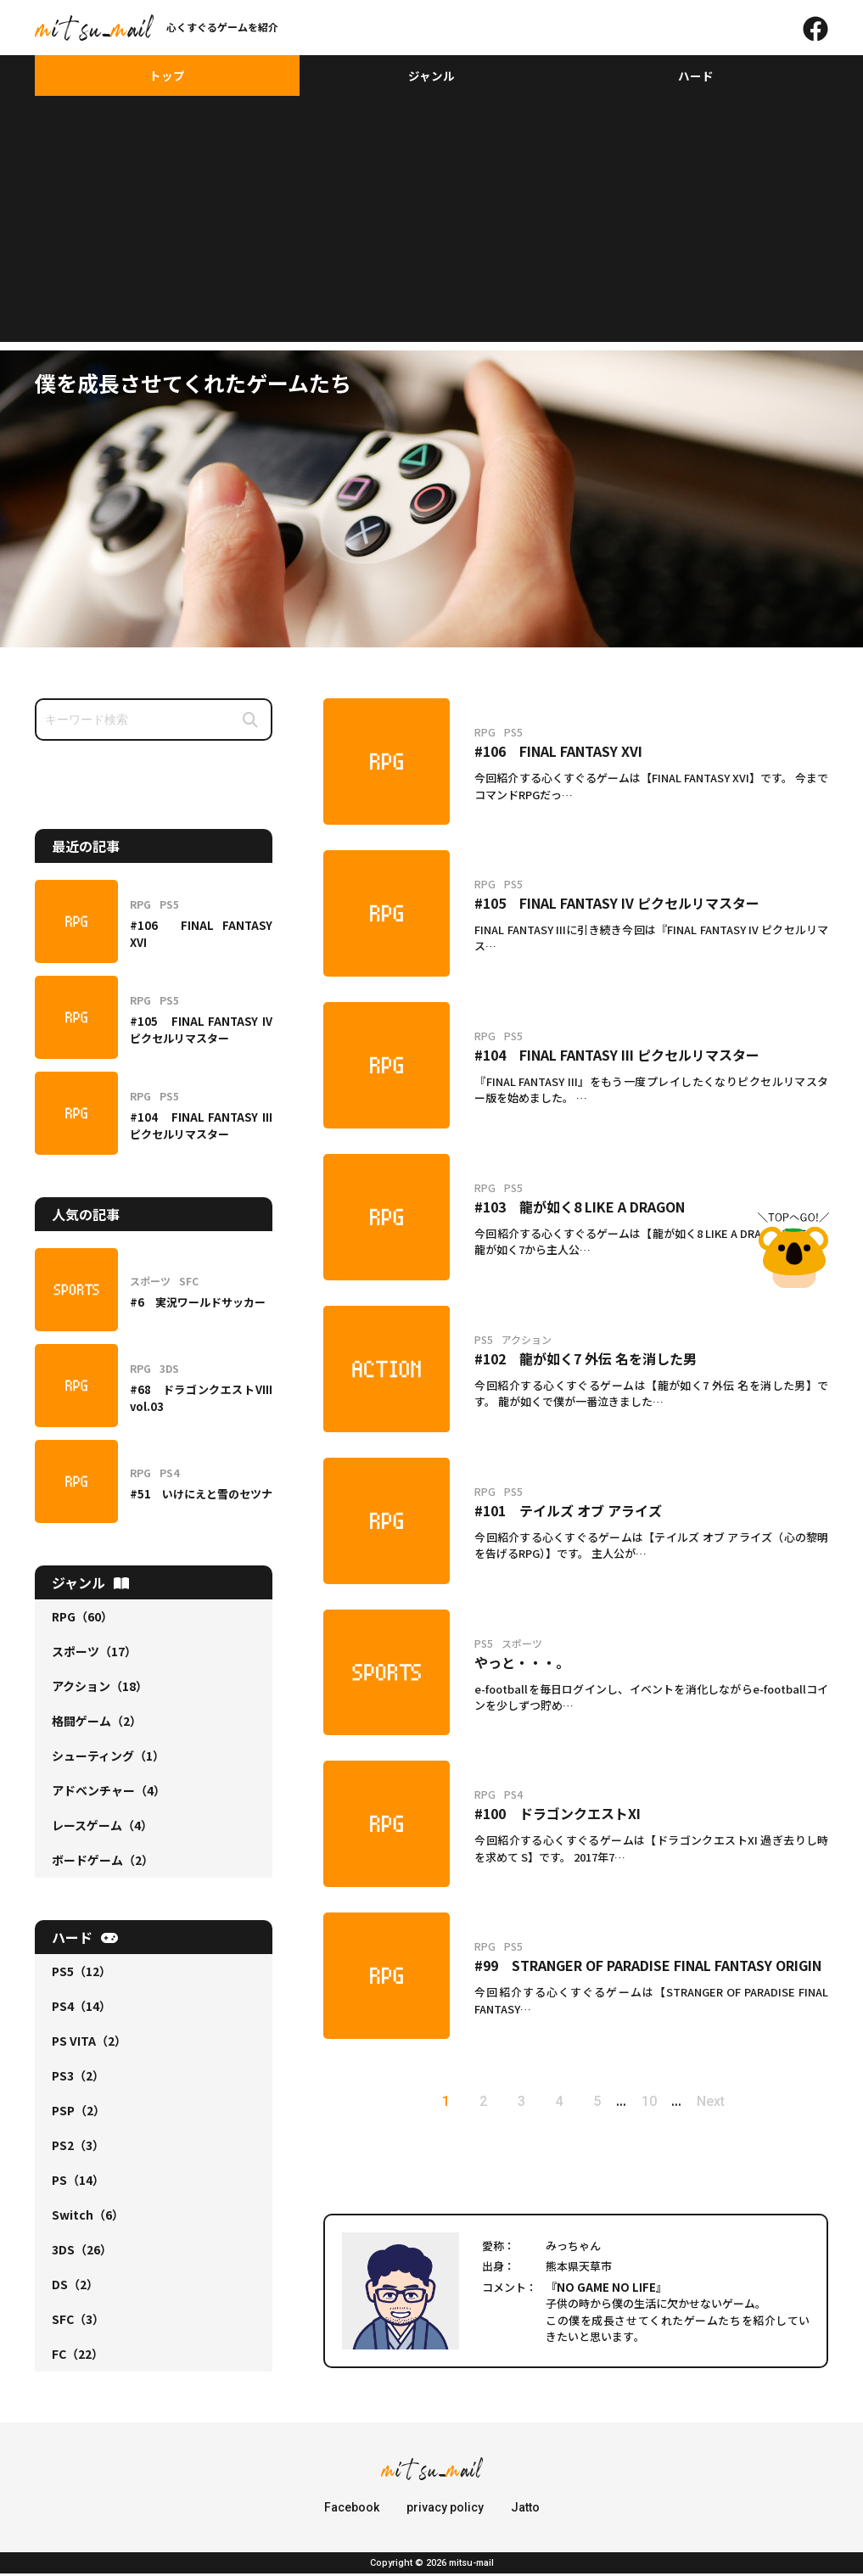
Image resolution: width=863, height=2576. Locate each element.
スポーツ (94, 1653)
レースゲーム (102, 1827)
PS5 (81, 1973)
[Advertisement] (431, 225)
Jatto (525, 2510)
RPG (82, 1618)
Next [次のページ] (723, 2104)
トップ (167, 76)
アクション (100, 1688)
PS (78, 2182)
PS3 (78, 2077)
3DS (82, 2251)
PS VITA (89, 2043)
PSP (78, 2112)
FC (78, 2356)
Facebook (351, 2510)
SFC (78, 2321)
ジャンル (431, 76)
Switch (88, 2217)
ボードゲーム (103, 1862)
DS (75, 2286)
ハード (696, 76)
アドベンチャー (108, 1792)
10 (657, 2104)
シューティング (108, 1758)
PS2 (78, 2147)
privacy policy (445, 2510)
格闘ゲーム (97, 1723)
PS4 (81, 2008)
